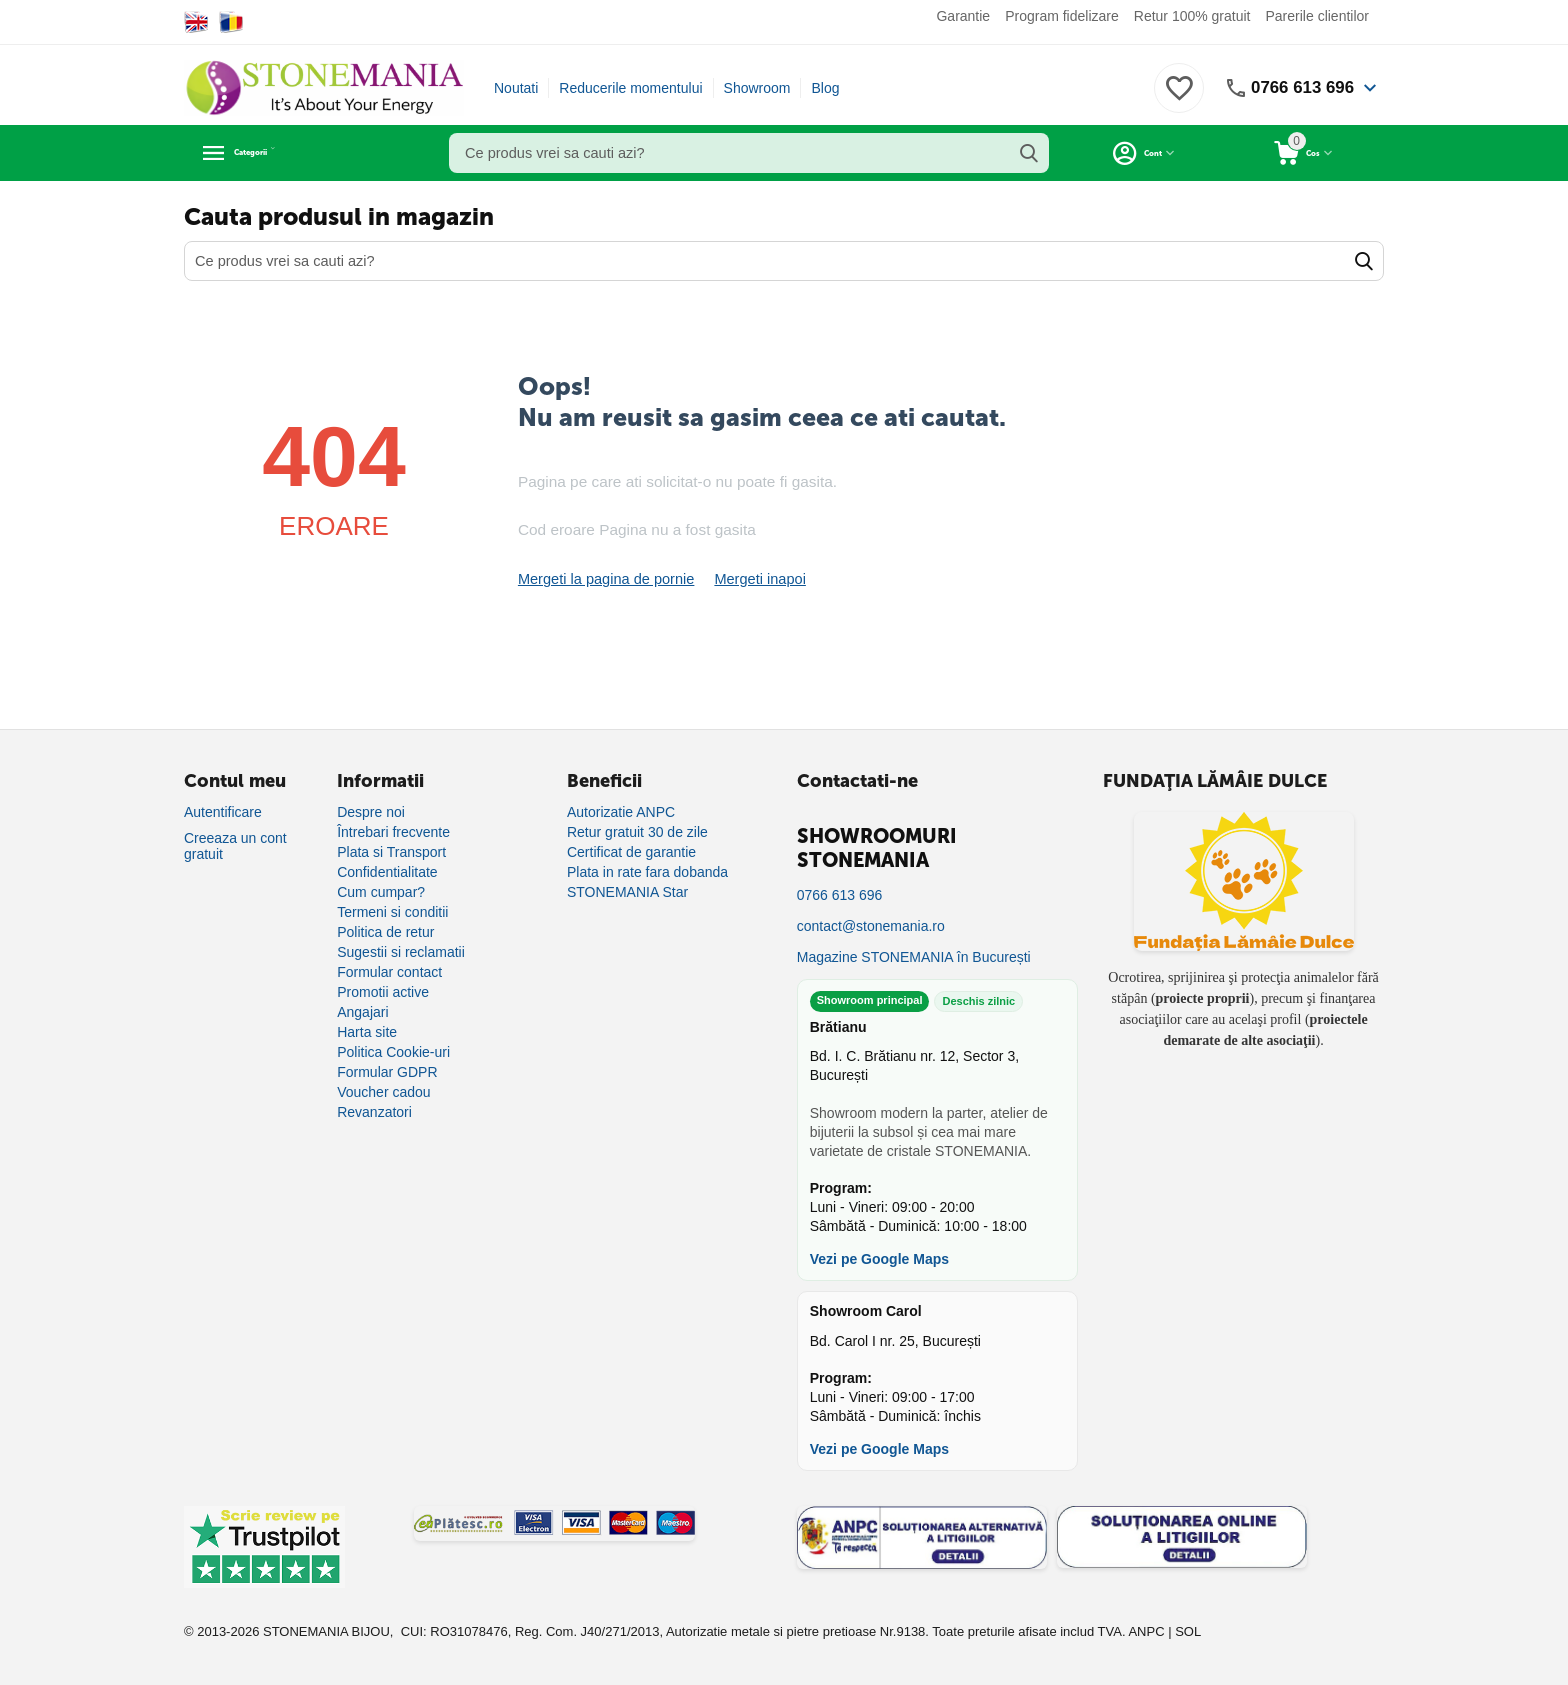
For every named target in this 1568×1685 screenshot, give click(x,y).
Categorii (274, 153)
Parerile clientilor (1317, 16)
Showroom (757, 88)
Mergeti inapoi (752, 579)
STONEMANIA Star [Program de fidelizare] (627, 892)
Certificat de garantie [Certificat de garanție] (631, 852)
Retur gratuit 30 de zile (637, 832)
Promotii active (383, 992)
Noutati (516, 88)
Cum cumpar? (381, 892)
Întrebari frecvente (393, 832)
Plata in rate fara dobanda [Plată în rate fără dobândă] (647, 872)
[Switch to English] (196, 22)
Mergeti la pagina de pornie (603, 579)
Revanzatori (374, 1112)
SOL (1188, 1631)
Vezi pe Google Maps (879, 1259)
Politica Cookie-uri (393, 1052)
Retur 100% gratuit (1192, 16)
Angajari (362, 1012)
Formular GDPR (387, 1072)
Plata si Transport (391, 852)
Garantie (963, 16)
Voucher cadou (383, 1092)
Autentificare (223, 812)
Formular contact (389, 972)
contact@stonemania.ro (871, 926)
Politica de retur (385, 932)
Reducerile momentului (630, 88)
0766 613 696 (1299, 88)
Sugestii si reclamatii (401, 952)
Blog (825, 88)
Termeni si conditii (392, 912)
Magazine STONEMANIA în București (914, 957)
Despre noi (371, 812)
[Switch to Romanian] (231, 22)
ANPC (1146, 1631)
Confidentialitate (387, 872)
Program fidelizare (1062, 16)
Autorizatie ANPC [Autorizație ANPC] (621, 812)
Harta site (367, 1032)
